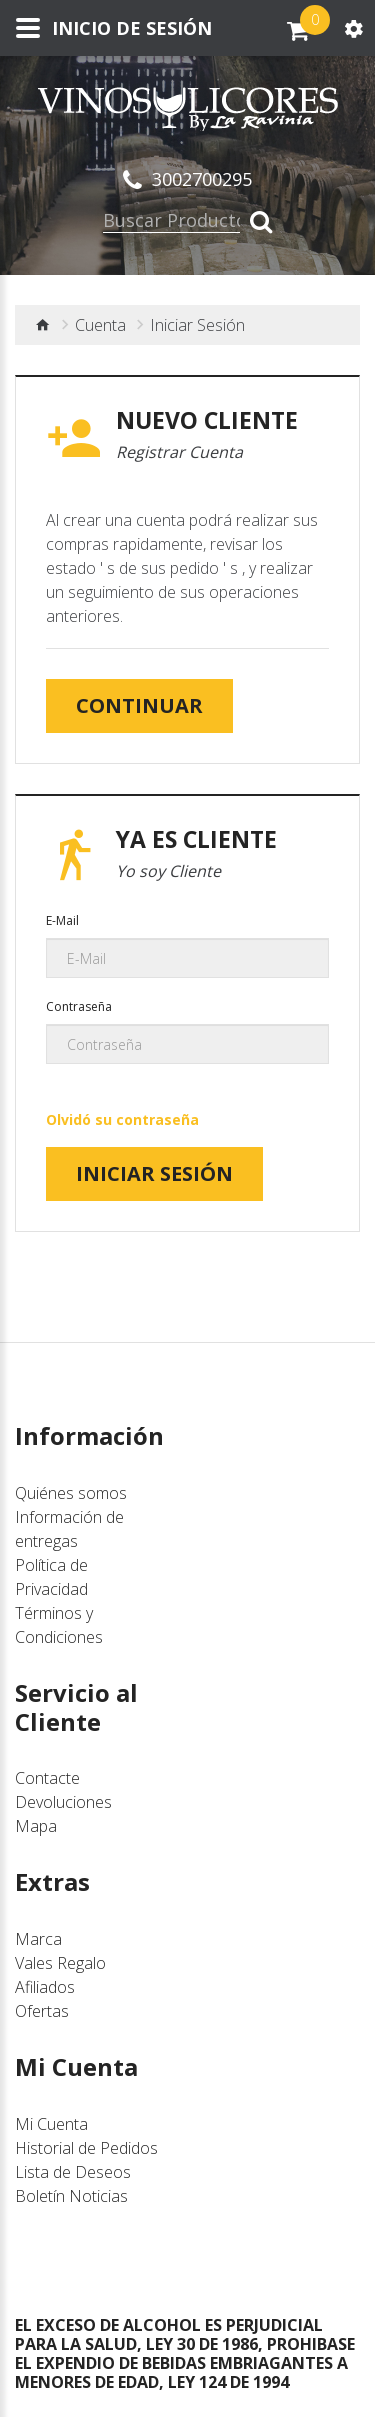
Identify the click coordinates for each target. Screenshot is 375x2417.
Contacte (47, 1778)
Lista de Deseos (73, 2172)
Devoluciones (63, 1802)
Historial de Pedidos (86, 2148)
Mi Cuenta (51, 2124)
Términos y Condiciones (59, 1625)
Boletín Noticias (71, 2196)
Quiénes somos (71, 1493)
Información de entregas (69, 1529)
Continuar (139, 705)
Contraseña (79, 1006)
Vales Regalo (60, 1963)
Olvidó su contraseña (122, 1119)
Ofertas (42, 2011)
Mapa (36, 1826)
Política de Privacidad (51, 1577)
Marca (38, 1939)
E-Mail (62, 920)
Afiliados (45, 1987)
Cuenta (100, 325)
